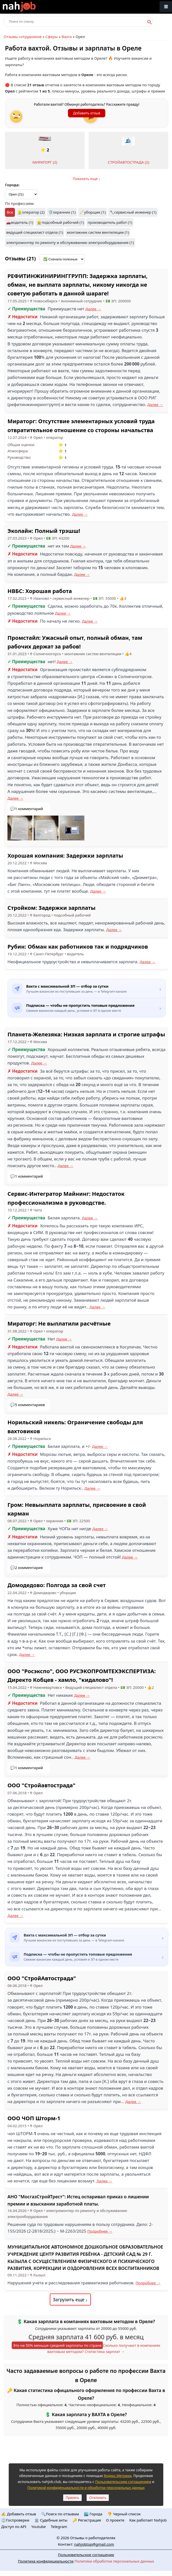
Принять (72, 2498)
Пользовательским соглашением (123, 2481)
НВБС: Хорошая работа (39, 591)
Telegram (59, 2526)
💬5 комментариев (27, 1404)
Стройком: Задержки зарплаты (51, 907)
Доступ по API (13, 2526)
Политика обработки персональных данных (114, 2561)
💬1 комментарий (26, 808)
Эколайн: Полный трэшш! (43, 530)
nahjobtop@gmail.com (94, 2544)
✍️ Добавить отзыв (18, 2513)
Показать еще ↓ (87, 178)
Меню (166, 6)
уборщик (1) (95, 212)
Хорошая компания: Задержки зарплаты (65, 855)
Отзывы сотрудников (23, 36)
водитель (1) (22, 222)
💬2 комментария (26, 1567)
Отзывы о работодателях (92, 2537)
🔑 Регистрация (86, 2520)
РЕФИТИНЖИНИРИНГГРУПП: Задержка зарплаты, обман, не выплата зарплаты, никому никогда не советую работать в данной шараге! (77, 284)
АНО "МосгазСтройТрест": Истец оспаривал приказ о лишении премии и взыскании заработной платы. (78, 2200)
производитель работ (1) (110, 222)
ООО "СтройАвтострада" (41, 1978)
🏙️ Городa (93, 2513)
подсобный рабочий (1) (63, 222)
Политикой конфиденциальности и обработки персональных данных (86, 2487)
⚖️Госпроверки (15, 2520)
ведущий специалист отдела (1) (34, 232)
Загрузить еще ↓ (70, 2299)
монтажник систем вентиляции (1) (98, 232)
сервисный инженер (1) (135, 212)
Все (10, 212)
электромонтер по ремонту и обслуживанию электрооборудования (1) (70, 242)
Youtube (38, 2526)
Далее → (93, 308)
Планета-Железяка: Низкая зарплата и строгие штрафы (86, 1034)
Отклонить (97, 2498)
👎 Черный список (124, 2513)
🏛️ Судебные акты (50, 2520)
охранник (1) (64, 212)
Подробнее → (100, 2231)
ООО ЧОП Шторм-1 (33, 2118)
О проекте (115, 2520)
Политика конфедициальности (45, 2561)
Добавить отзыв (86, 113)
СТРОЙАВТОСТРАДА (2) (128, 162)
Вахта (66, 36)
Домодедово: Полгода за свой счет (56, 1585)
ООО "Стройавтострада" (41, 1785)
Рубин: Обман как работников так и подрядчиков (77, 946)
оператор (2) (33, 212)
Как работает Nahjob (148, 2520)
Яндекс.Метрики (118, 2475)
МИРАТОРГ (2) (44, 162)
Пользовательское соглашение (86, 2554)
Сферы (51, 36)
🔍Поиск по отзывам (60, 2513)
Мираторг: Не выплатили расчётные (59, 1323)
